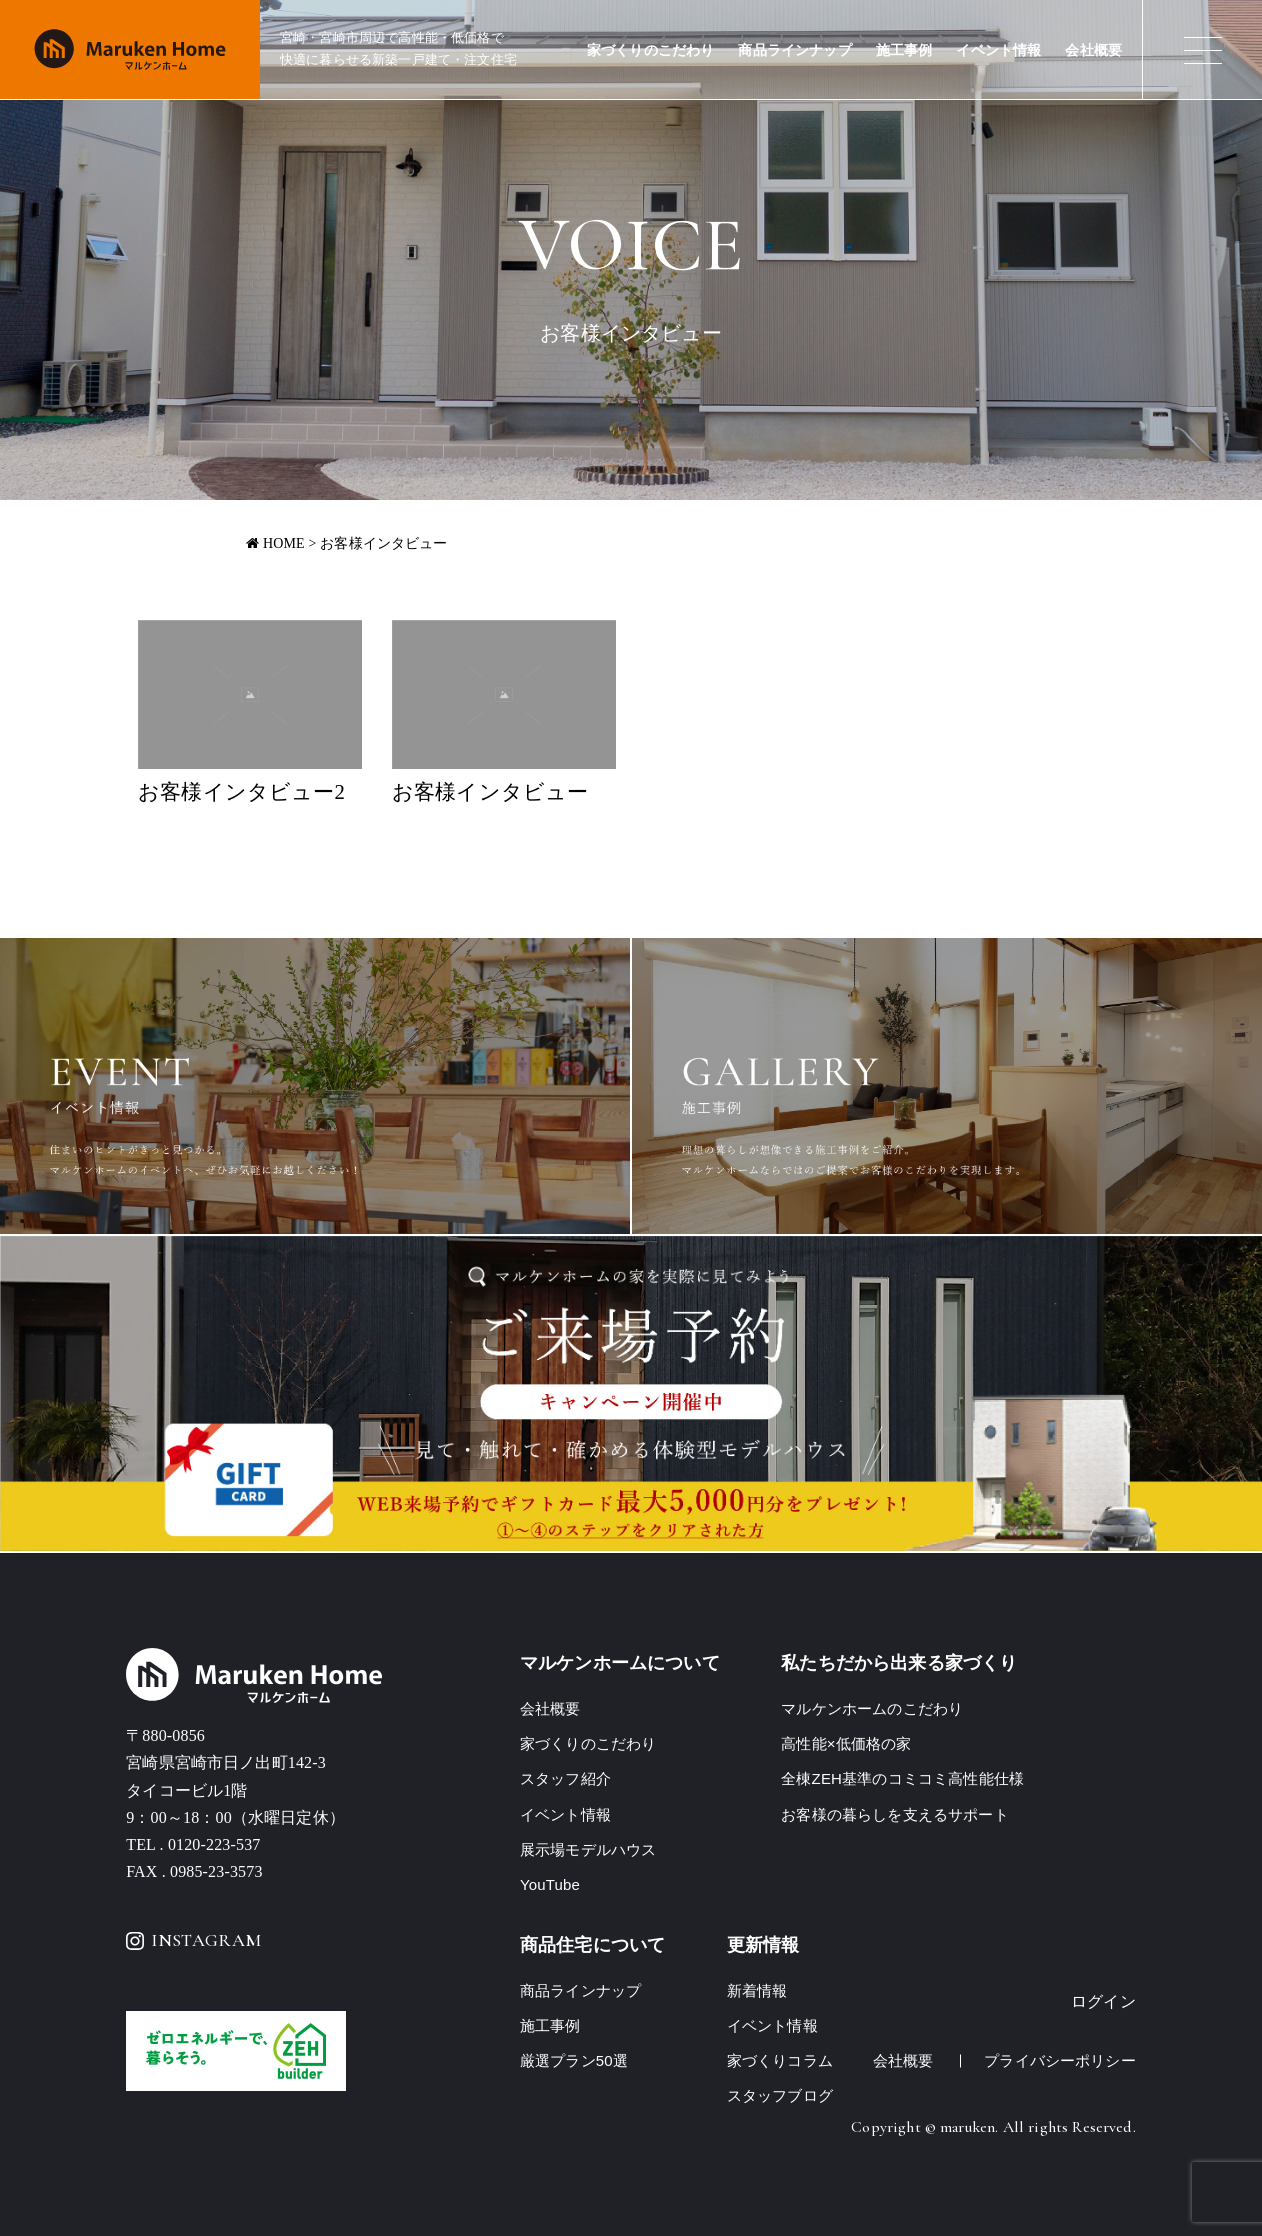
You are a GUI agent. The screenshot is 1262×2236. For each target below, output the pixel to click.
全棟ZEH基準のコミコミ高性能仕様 (902, 1778)
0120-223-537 (214, 1844)
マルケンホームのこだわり (872, 1708)
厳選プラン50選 (574, 2060)
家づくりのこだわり (650, 50)
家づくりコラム (780, 2060)
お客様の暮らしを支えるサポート (894, 1814)
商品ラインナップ (794, 50)
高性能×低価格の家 (846, 1743)
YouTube (550, 1884)
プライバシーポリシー (1060, 2060)
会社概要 (1093, 50)
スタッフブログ (780, 2095)
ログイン (1103, 2001)
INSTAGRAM (193, 1940)
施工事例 (904, 50)
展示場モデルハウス (588, 1849)
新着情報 (757, 1990)
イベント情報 (998, 50)
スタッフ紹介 (565, 1778)
